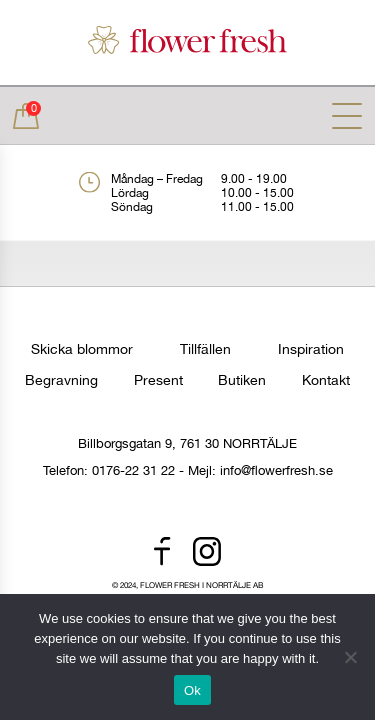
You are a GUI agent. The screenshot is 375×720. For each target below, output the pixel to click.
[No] (350, 657)
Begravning (61, 380)
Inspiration (311, 349)
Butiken (242, 380)
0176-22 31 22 (133, 470)
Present (158, 380)
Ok (192, 690)
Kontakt (326, 380)
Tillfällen (205, 349)
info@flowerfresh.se (276, 470)
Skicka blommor (82, 349)
